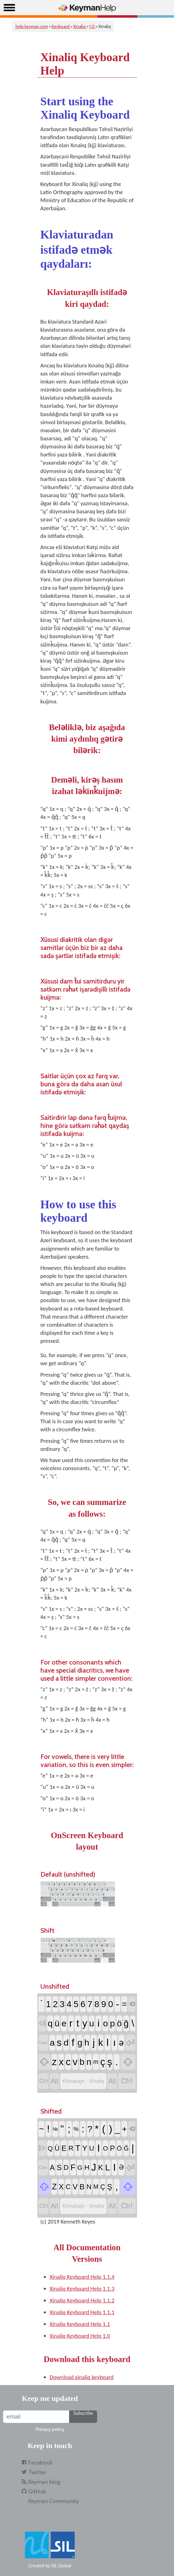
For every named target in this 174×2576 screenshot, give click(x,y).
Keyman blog (44, 2481)
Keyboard (61, 26)
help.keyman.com (32, 26)
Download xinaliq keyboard (82, 2377)
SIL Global (61, 2566)
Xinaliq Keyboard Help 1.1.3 (82, 2288)
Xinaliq (80, 26)
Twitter (37, 2472)
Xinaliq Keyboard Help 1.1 (80, 2324)
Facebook (40, 2462)
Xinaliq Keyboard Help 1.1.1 (82, 2312)
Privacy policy (49, 2429)
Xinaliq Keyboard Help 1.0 (80, 2335)
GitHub (37, 2491)
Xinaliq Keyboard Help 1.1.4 (82, 2276)
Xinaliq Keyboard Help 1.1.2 (82, 2300)
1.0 (92, 26)
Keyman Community (53, 2501)
